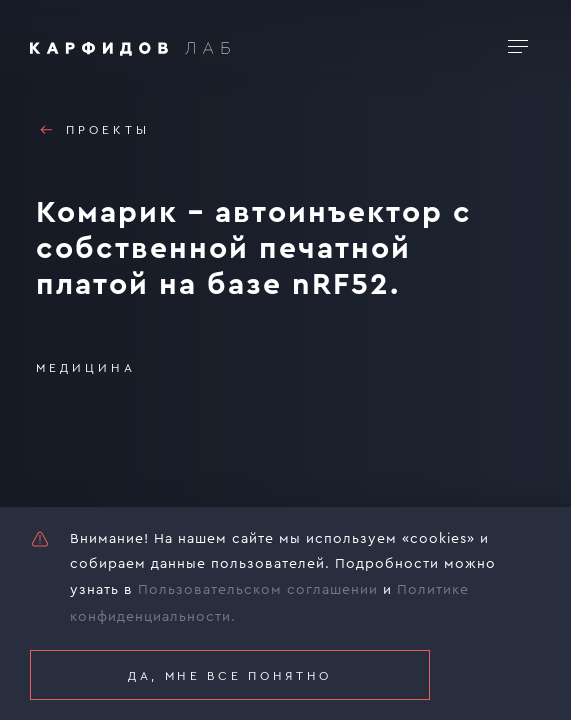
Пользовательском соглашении (258, 590)
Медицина (86, 368)
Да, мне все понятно (230, 676)
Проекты (93, 130)
